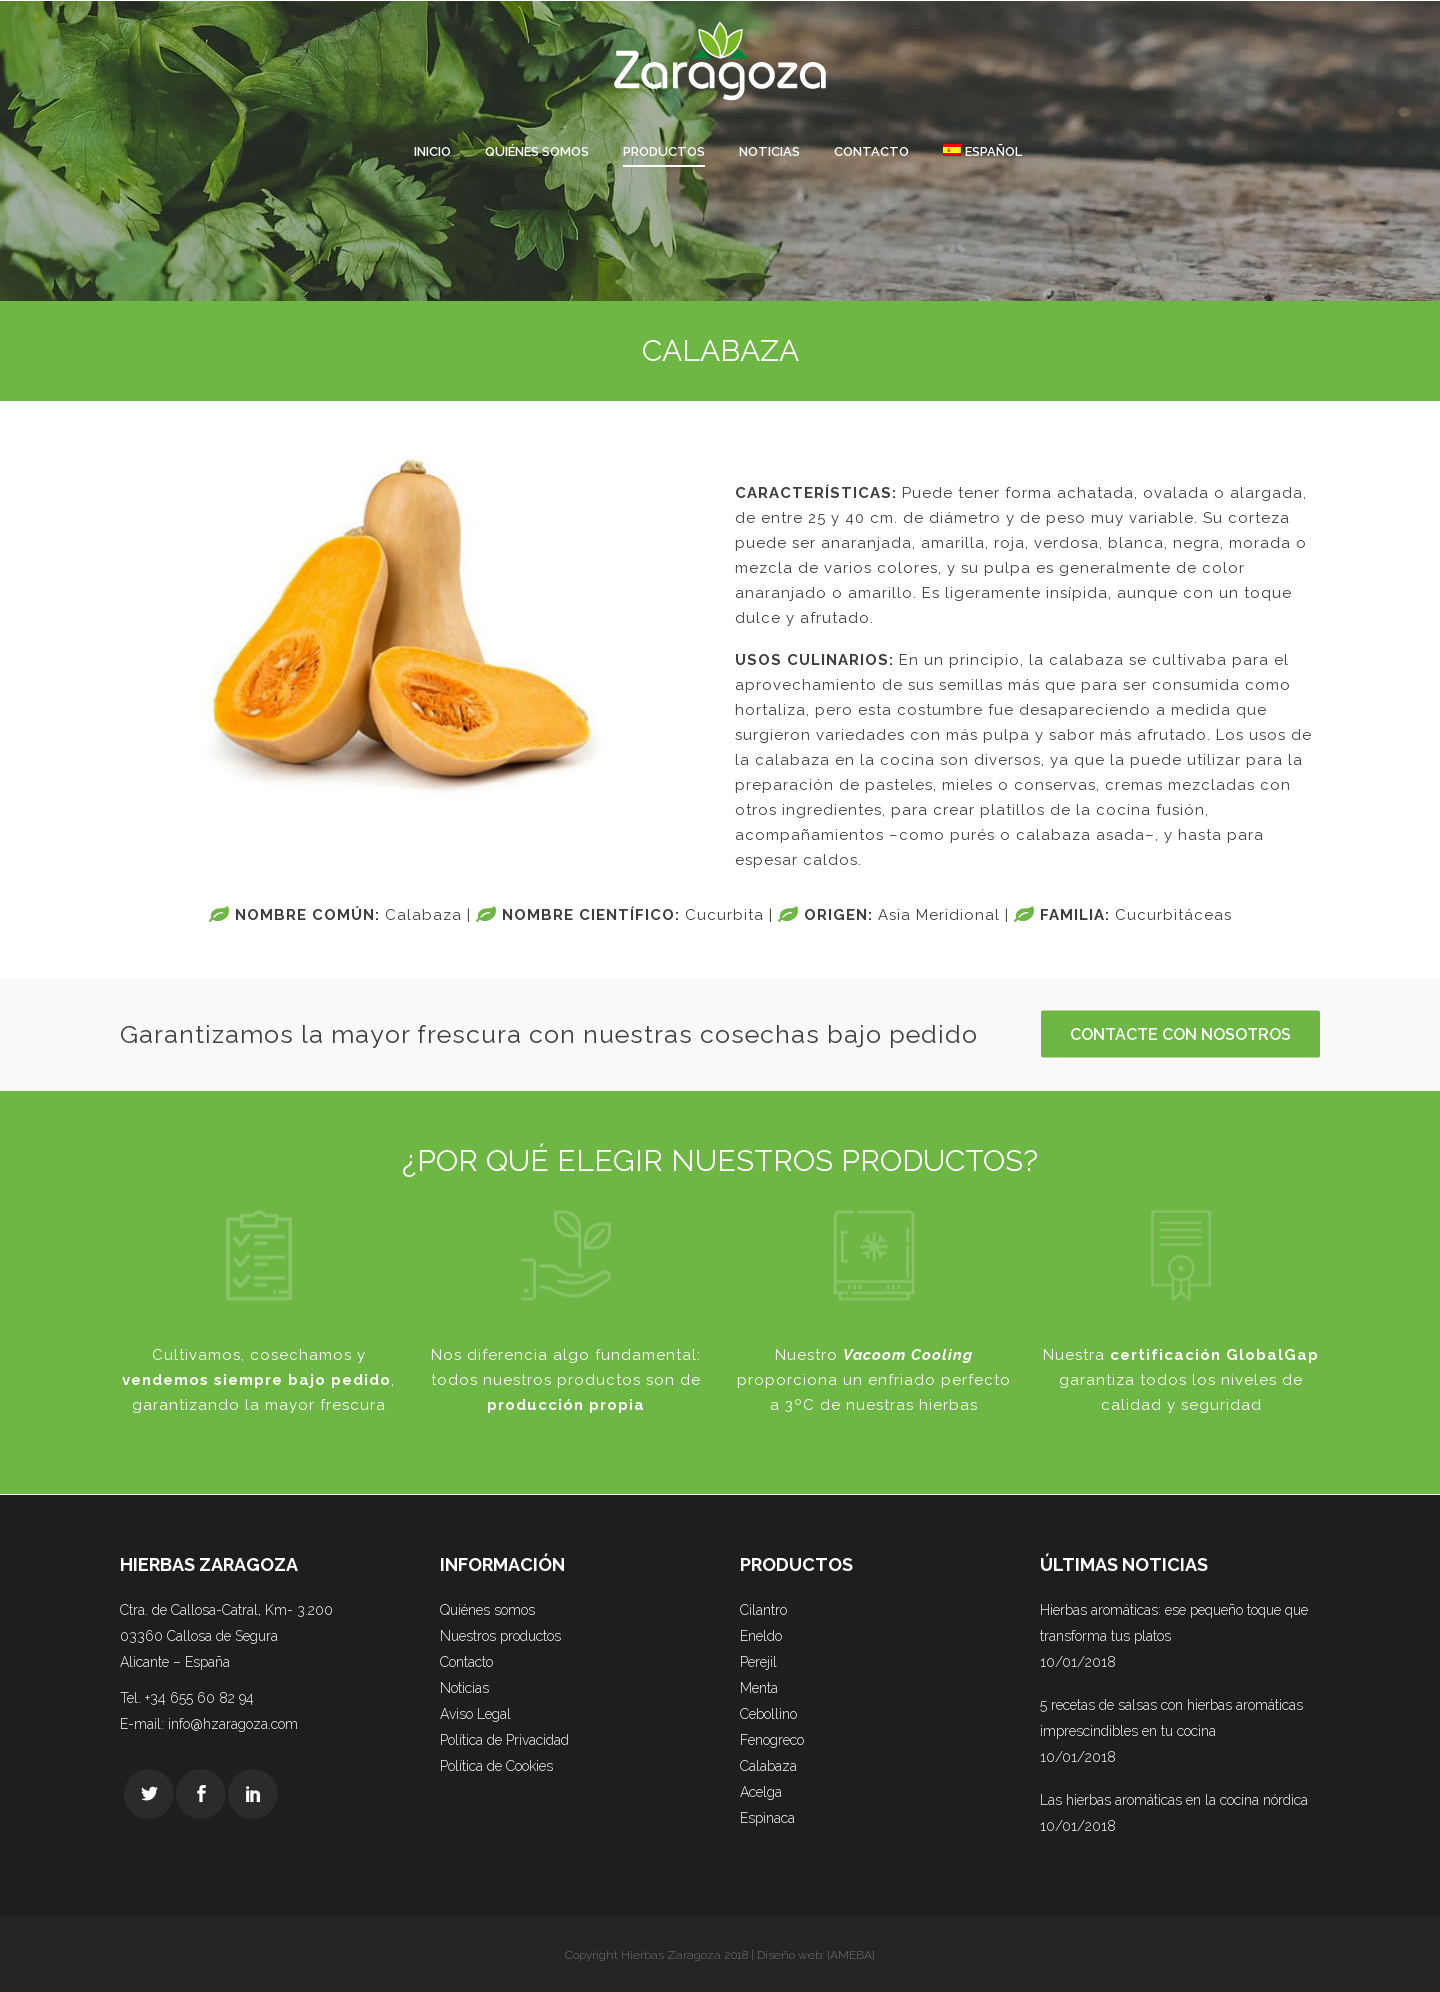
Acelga (761, 1792)
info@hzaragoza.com (233, 1724)
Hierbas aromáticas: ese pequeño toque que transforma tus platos (1174, 1623)
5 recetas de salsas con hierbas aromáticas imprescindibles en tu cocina (1171, 1718)
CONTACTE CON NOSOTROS (1180, 1034)
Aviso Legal (475, 1714)
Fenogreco (772, 1740)
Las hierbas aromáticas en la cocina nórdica (1174, 1800)
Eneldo (761, 1636)
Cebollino (768, 1714)
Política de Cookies (496, 1766)
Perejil (758, 1662)
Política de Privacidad (504, 1740)
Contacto (466, 1662)
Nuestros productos (500, 1636)
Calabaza (768, 1766)
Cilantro (763, 1610)
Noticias (464, 1688)
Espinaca (767, 1818)
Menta (759, 1688)
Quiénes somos (487, 1610)
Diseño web (789, 1955)
